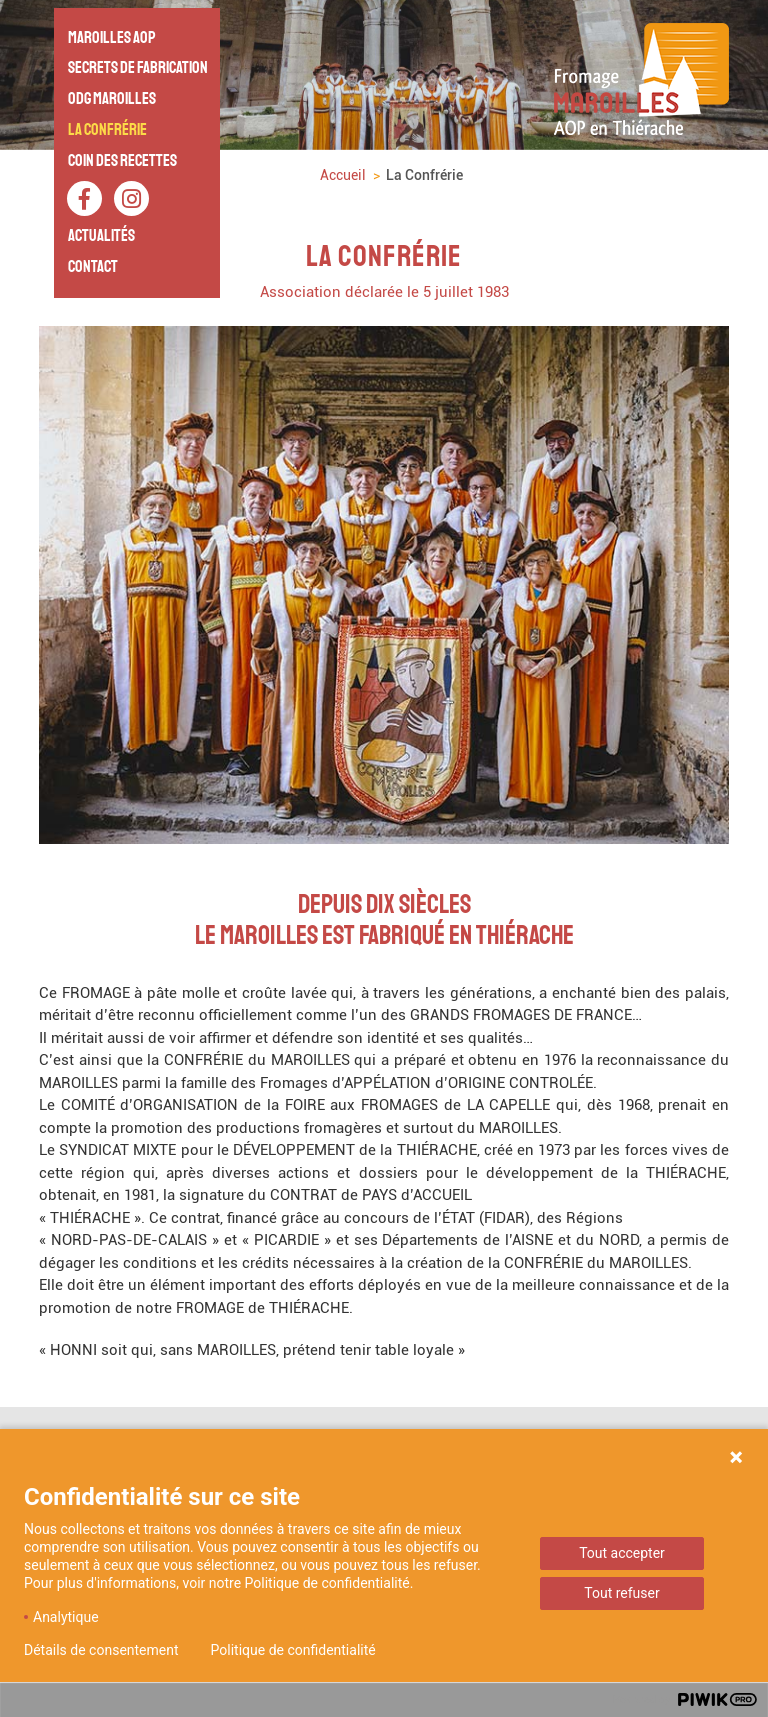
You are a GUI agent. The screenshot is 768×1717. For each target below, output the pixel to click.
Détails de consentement (101, 1650)
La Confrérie (107, 129)
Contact (93, 266)
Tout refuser (621, 1593)
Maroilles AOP (112, 37)
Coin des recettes (122, 160)
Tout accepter (622, 1553)
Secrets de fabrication (138, 67)
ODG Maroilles (112, 98)
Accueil (343, 175)
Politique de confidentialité (293, 1650)
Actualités (101, 235)
